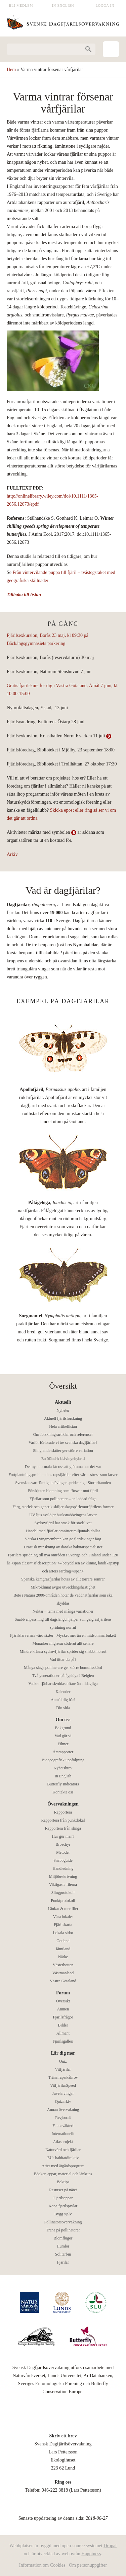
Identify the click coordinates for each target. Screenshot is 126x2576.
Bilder (63, 2025)
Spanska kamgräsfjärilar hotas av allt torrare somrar (63, 1579)
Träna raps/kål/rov (63, 2077)
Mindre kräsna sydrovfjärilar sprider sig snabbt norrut (63, 1651)
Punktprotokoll (63, 1900)
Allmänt (63, 2033)
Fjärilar (63, 2262)
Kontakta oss (62, 1792)
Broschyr (63, 1844)
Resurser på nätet (63, 2190)
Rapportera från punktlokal (63, 1820)
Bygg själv (63, 2214)
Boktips (63, 2182)
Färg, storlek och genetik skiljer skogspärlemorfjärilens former (63, 1506)
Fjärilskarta (63, 1924)
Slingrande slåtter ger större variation (63, 1450)
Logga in (105, 5)
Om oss (63, 1719)
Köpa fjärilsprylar (63, 2206)
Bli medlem (21, 5)
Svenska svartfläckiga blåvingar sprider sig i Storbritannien (63, 1482)
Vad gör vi (63, 1736)
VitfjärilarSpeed (63, 2085)
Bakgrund (63, 1727)
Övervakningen (63, 1804)
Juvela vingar (63, 2093)
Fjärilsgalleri (63, 2041)
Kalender (63, 1691)
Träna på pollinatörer (63, 2230)
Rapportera (63, 1812)
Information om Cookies (42, 2565)
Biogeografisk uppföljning (63, 1760)
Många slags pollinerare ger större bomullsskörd (63, 1667)
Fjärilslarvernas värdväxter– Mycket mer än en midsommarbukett (63, 1635)
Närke (63, 1957)
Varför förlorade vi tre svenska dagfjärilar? (63, 1442)
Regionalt (63, 2117)
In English (63, 5)
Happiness (91, 2553)
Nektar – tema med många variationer (63, 1611)
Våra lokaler (63, 1916)
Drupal (110, 2545)
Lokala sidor (63, 1932)
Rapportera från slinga (63, 1828)
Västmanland (63, 1973)
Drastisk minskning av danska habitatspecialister (63, 1547)
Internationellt (63, 2133)
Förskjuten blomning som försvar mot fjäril (63, 1490)
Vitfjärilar (63, 2069)
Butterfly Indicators (63, 1784)
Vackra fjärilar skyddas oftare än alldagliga (62, 1683)
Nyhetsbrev (63, 1768)
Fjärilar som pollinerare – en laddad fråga (63, 1498)
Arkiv (12, 854)
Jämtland (63, 1948)
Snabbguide (63, 1860)
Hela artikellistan (63, 1426)
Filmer (63, 1744)
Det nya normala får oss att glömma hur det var (63, 1466)
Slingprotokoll (63, 1892)
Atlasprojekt (63, 2141)
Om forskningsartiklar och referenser (63, 1434)
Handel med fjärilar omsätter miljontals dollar (63, 1531)
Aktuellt (63, 1402)
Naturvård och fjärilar (63, 2149)
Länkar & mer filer (63, 1908)
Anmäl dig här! (63, 1699)
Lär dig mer (63, 2053)
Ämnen (63, 2009)
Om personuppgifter (88, 2565)
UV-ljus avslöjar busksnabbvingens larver (63, 1515)
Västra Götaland (63, 1981)
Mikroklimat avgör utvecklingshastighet (63, 1587)
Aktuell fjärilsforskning (63, 1418)
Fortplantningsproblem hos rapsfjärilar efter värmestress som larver (63, 1474)
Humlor (63, 2246)
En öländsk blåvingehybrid (63, 1458)
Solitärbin (63, 2254)
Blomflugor (63, 2238)
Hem (11, 69)
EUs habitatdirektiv (63, 2157)
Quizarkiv (63, 2101)
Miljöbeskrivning (63, 1876)
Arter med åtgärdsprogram (63, 2165)
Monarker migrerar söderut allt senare (63, 1643)
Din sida (63, 1707)
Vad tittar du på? (63, 1659)
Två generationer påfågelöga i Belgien (63, 1675)
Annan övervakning (63, 2109)
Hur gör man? (63, 1836)
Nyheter (63, 1410)
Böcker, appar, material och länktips (63, 2174)
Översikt (63, 2001)
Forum (63, 1992)
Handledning (63, 1868)
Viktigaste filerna (63, 1884)
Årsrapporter (63, 1752)
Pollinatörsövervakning (63, 2222)
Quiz (63, 2061)
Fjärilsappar (63, 2198)
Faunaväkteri (63, 2125)
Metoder (63, 1852)
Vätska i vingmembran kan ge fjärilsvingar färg (63, 1539)
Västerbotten (63, 1965)
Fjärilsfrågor (63, 2017)
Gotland (63, 1940)
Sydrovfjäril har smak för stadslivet (63, 1523)
